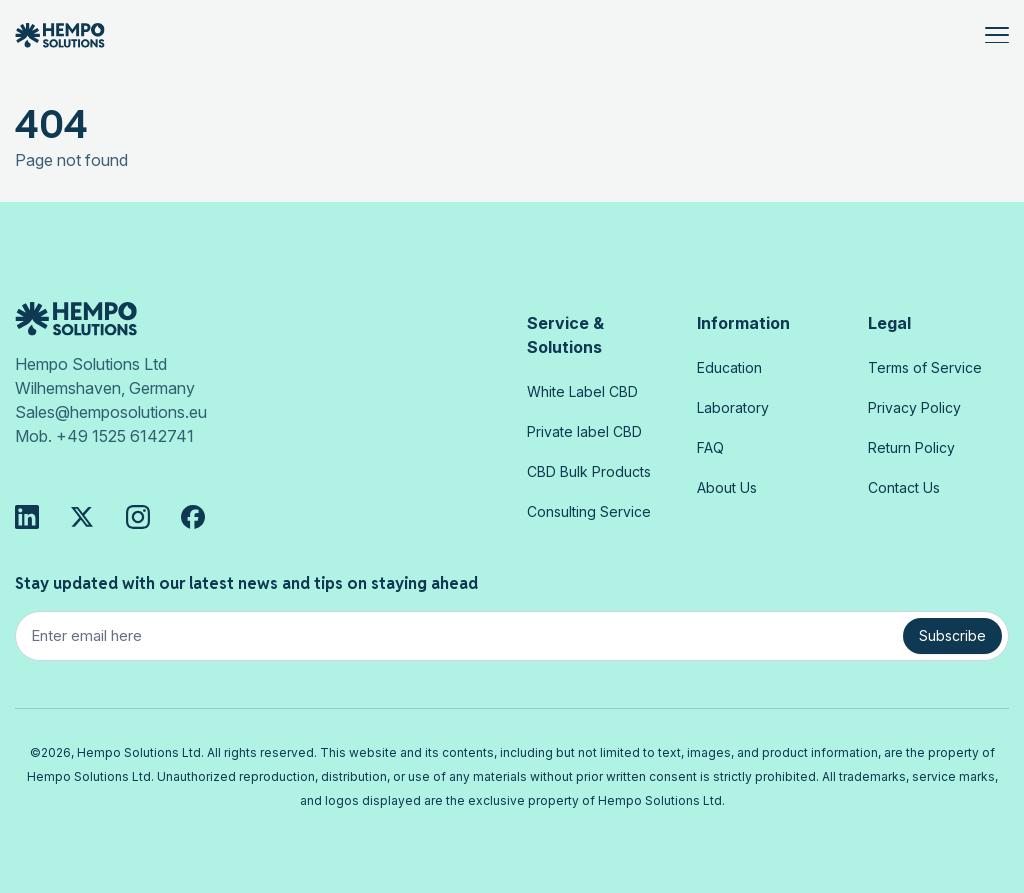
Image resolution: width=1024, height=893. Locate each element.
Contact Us (904, 487)
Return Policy (911, 447)
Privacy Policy (914, 407)
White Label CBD (582, 391)
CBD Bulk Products (589, 471)
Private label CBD (584, 431)
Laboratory (733, 407)
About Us (727, 487)
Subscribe (952, 635)
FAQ (710, 447)
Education (729, 367)
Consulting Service (589, 511)
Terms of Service (925, 367)
